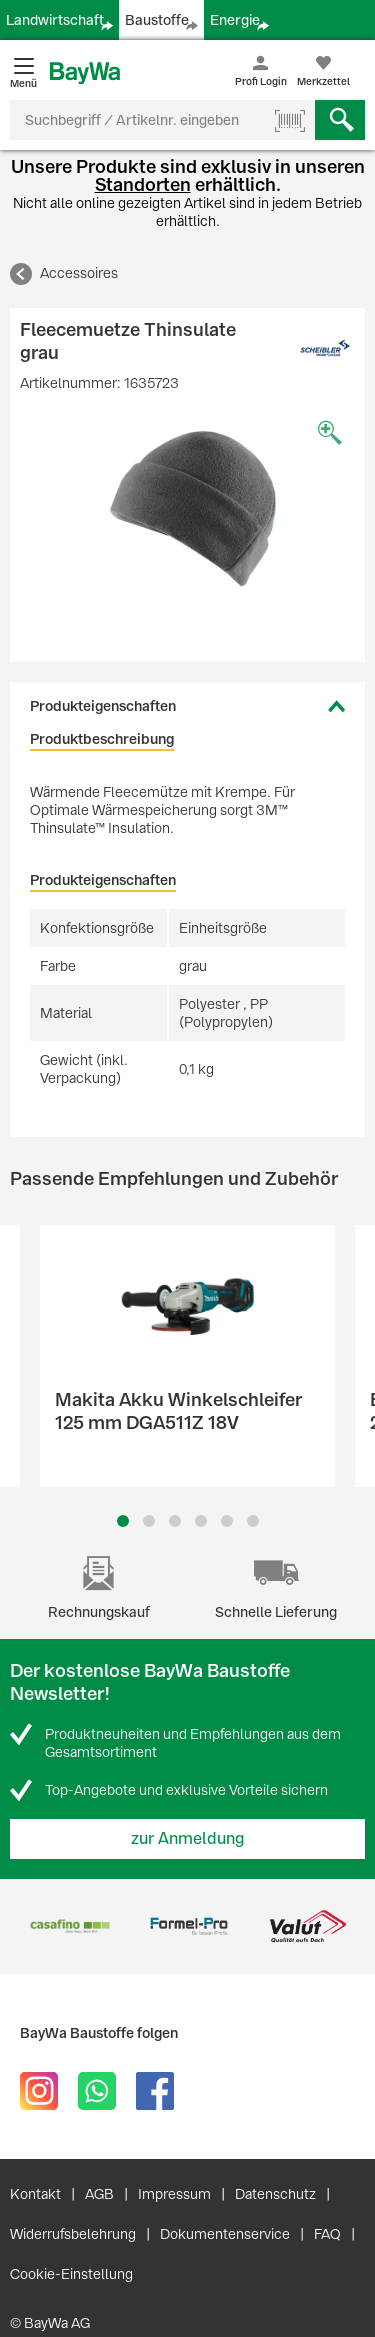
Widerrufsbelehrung (73, 2234)
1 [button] (123, 1521)
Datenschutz (275, 2194)
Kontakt (35, 2194)
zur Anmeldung (188, 1838)
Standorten (143, 184)
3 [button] (174, 1521)
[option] (187, 512)
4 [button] (201, 1521)
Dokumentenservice (225, 2234)
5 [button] (227, 1521)
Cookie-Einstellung (71, 2274)
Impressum (174, 2194)
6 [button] (253, 1521)
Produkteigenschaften (103, 706)
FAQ (327, 2234)
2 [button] (149, 1521)
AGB (99, 2194)
